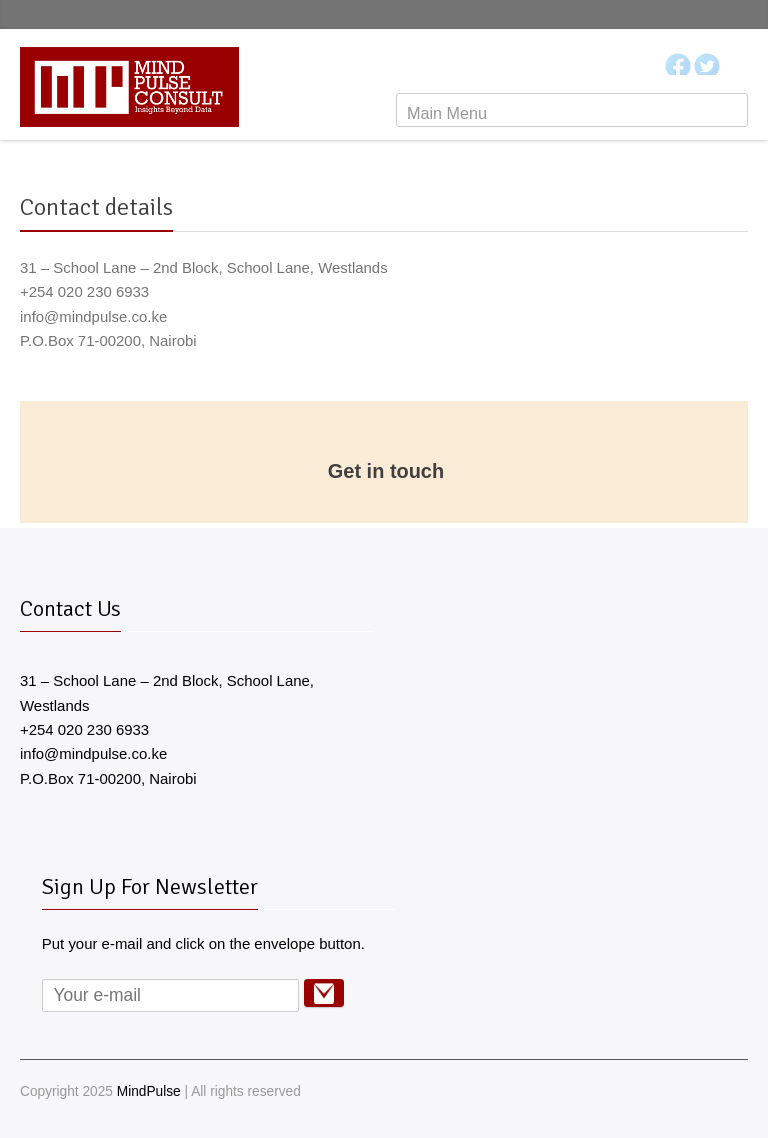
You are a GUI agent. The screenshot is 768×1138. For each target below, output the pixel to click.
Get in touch (386, 471)
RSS (736, 1092)
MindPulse (149, 1091)
